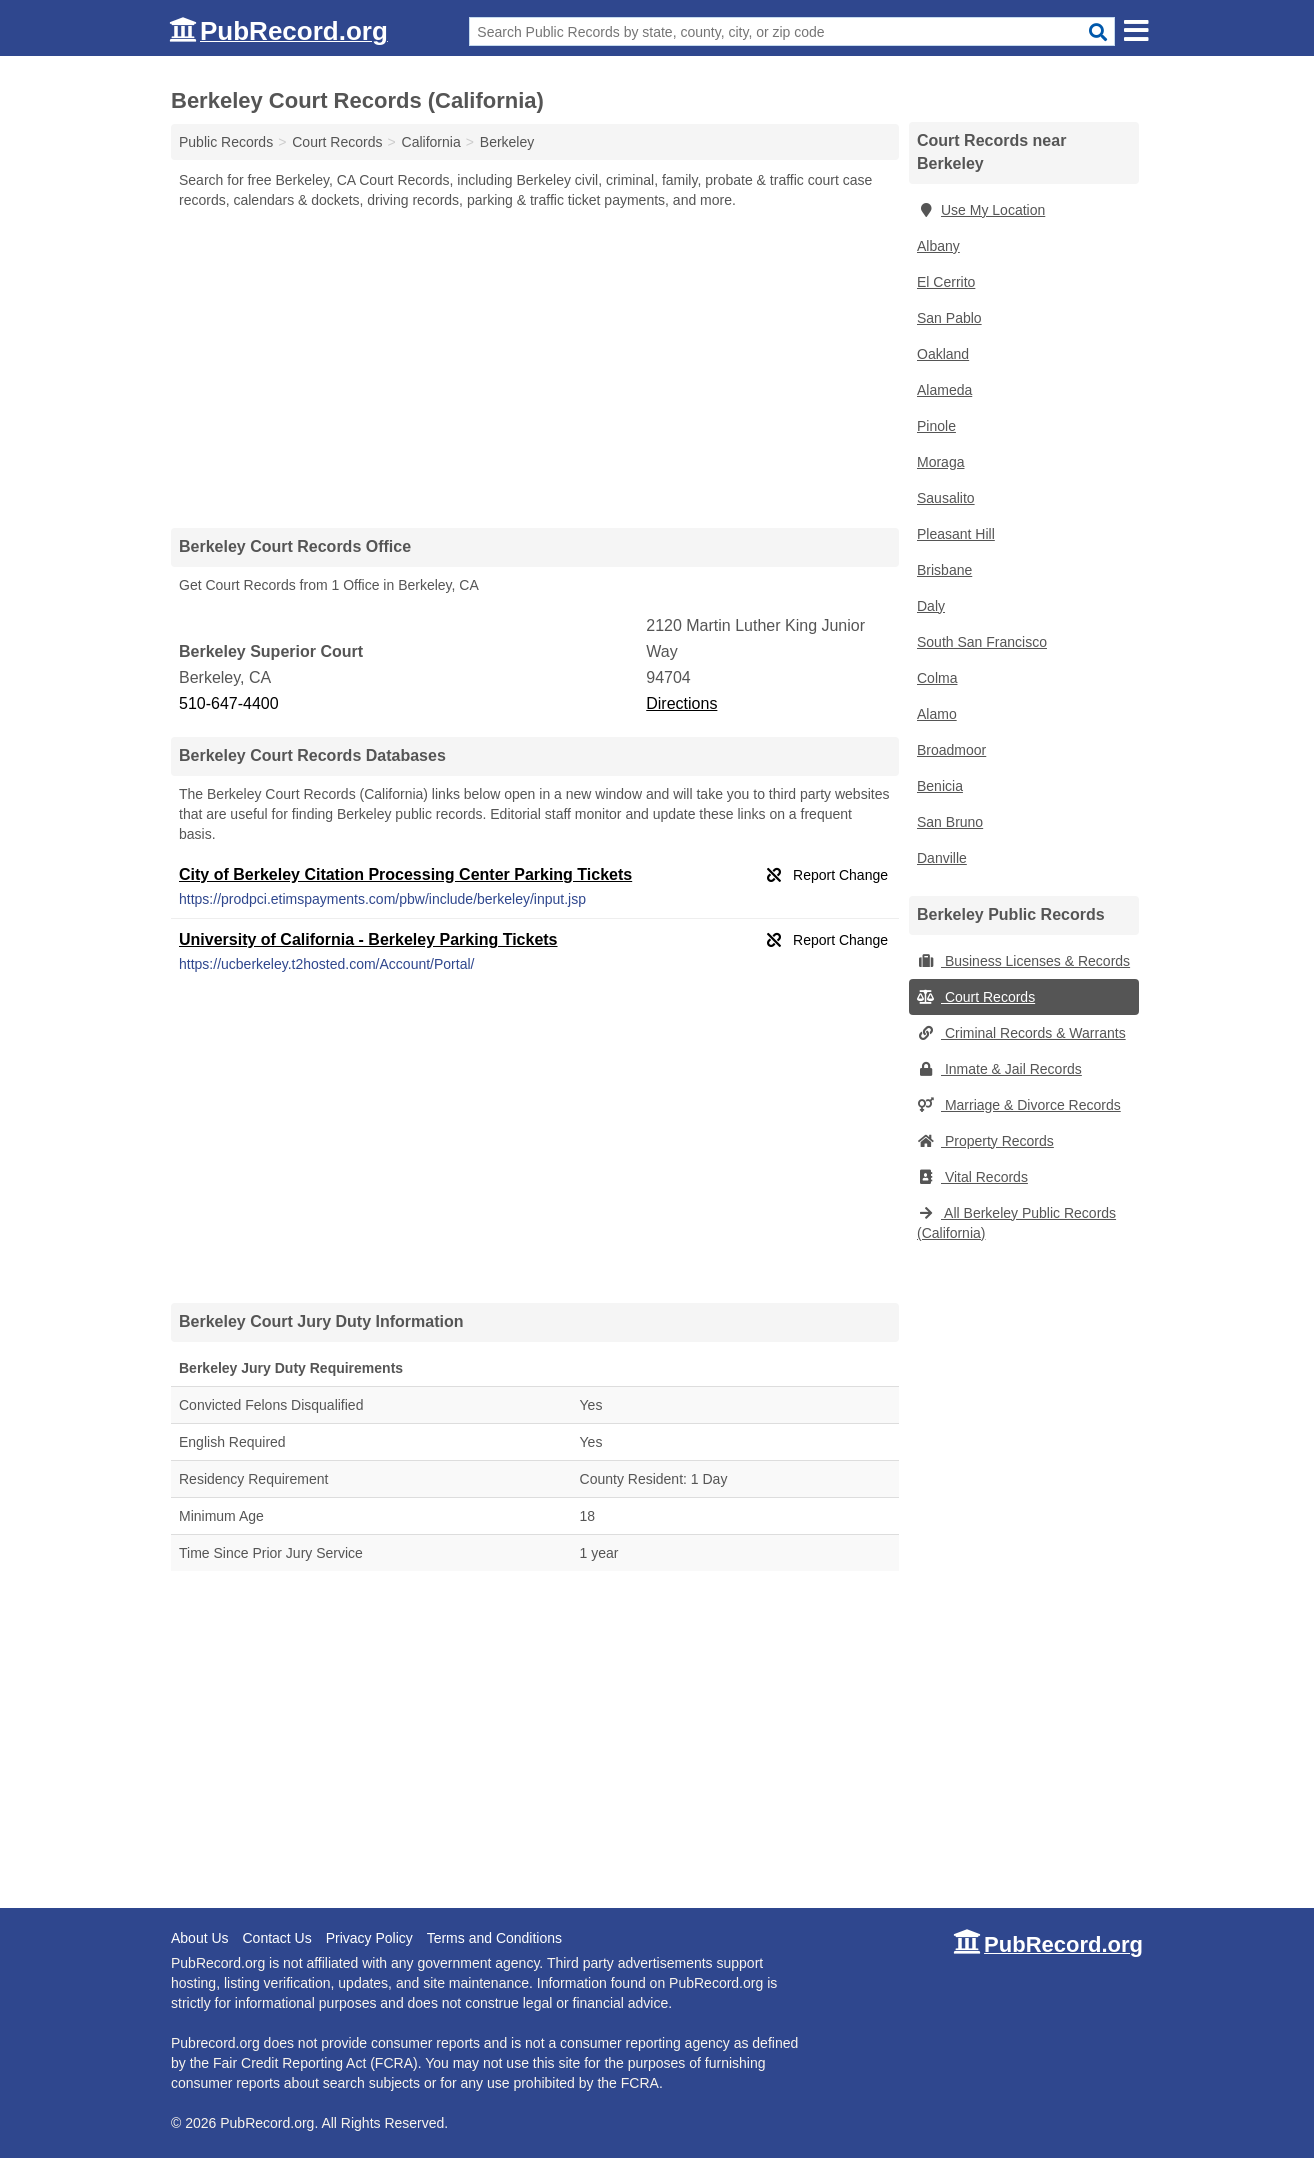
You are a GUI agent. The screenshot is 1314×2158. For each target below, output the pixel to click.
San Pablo (949, 318)
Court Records (976, 997)
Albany (938, 246)
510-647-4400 (229, 703)
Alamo (937, 714)
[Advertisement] (535, 368)
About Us (200, 1938)
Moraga (940, 462)
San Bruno (950, 822)
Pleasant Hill (956, 534)
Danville (942, 858)
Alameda (944, 390)
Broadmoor (951, 750)
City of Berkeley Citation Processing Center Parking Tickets (405, 874)
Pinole (936, 426)
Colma (937, 678)
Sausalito (946, 498)
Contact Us (276, 1938)
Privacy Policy (369, 1938)
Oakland (943, 354)
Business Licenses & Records (1023, 961)
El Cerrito (946, 282)
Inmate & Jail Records (999, 1069)
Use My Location (981, 210)
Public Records (226, 142)
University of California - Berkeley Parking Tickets (368, 939)
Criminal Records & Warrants (1021, 1033)
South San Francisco (982, 642)
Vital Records (972, 1177)
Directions (681, 703)
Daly (931, 606)
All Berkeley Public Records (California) (1016, 1223)
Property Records (985, 1141)
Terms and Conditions (494, 1938)
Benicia (940, 786)
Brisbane (944, 570)
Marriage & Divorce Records (1019, 1105)
